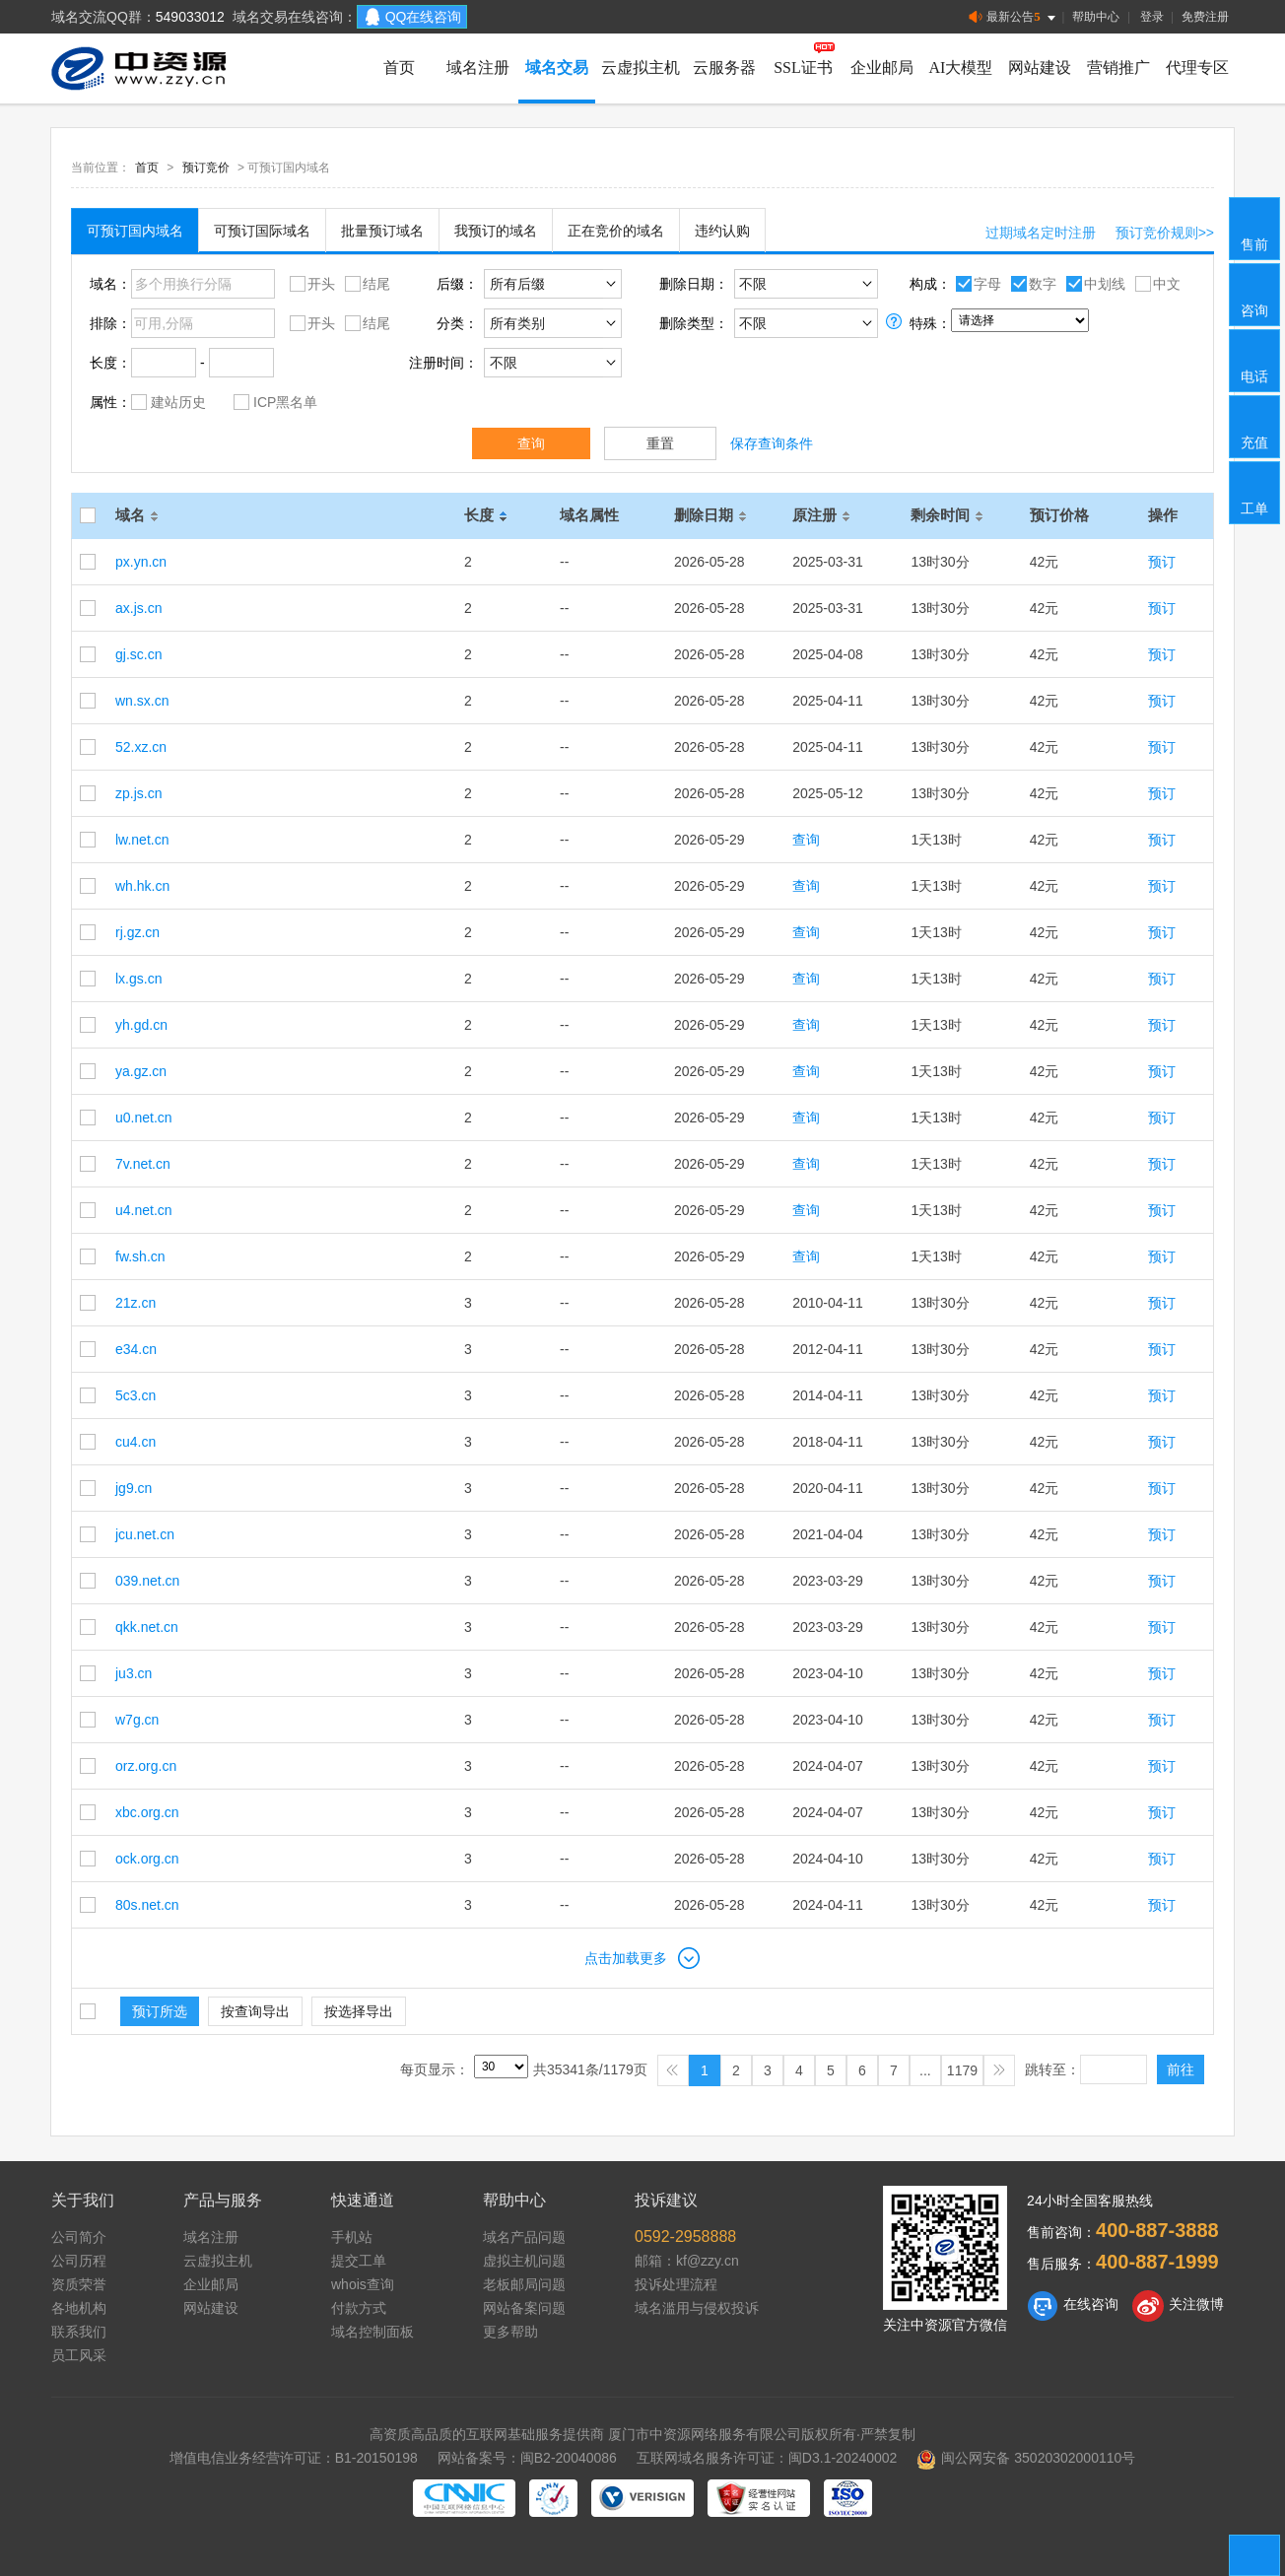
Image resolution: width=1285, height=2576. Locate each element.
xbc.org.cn (147, 1812)
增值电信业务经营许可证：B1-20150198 (293, 2458)
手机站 (351, 2237)
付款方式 (358, 2308)
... (925, 2070)
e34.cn (136, 1349)
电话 (1255, 359)
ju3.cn (133, 1673)
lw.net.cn (142, 839)
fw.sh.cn (140, 1256)
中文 (1155, 283)
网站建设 (1039, 67)
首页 (399, 67)
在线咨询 (1072, 2306)
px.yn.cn (141, 562)
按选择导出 (358, 2011)
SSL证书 (803, 67)
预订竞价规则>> (1165, 232)
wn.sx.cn (142, 701)
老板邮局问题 (524, 2284)
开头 (310, 283)
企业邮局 (881, 67)
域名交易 (556, 67)
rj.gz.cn (137, 932)
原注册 (824, 515)
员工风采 (78, 2355)
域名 (140, 515)
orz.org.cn (145, 1766)
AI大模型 (961, 67)
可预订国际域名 (262, 230)
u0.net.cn (143, 1117)
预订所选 (159, 2011)
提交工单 (358, 2261)
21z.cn (135, 1303)
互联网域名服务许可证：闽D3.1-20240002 (767, 2458)
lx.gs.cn (138, 978)
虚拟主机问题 (524, 2261)
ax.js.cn (138, 608)
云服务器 (724, 67)
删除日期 (713, 515)
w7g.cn (137, 1720)
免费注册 (1205, 17)
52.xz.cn (141, 747)
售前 (1255, 227)
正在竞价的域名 (616, 230)
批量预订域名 (382, 230)
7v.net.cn (142, 1164)
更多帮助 (510, 2331)
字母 (976, 283)
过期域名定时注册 (1040, 232)
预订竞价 (206, 167)
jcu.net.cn (144, 1534)
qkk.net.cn (146, 1627)
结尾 (365, 283)
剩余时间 (950, 515)
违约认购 (722, 230)
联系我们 (78, 2331)
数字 (1031, 283)
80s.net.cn (147, 1905)
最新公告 (1013, 17)
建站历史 (168, 401)
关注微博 (1178, 2306)
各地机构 (78, 2308)
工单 (1255, 491)
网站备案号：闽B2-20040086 (527, 2458)
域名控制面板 (372, 2331)
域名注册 (477, 67)
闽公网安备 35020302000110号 (1025, 2458)
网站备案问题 (524, 2308)
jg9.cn (133, 1488)
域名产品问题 (524, 2237)
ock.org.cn (147, 1858)
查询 (531, 443)
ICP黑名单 (275, 401)
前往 (1180, 2069)
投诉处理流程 (676, 2284)
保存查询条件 (771, 443)
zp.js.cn (138, 793)
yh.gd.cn (141, 1025)
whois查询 (362, 2284)
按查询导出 (255, 2011)
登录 (1152, 17)
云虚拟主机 (640, 67)
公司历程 (78, 2261)
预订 (1162, 562)
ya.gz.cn (141, 1071)
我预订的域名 (495, 230)
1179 (962, 2070)
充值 (1255, 425)
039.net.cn (147, 1581)
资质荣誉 (78, 2284)
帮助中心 (1095, 17)
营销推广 (1118, 67)
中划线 (1093, 283)
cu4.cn (135, 1442)
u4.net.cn (143, 1210)
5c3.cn (135, 1395)
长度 (488, 515)
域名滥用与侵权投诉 (697, 2308)
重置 (660, 443)
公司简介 (78, 2237)
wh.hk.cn (142, 886)
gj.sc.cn (138, 654)
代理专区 (1197, 67)
